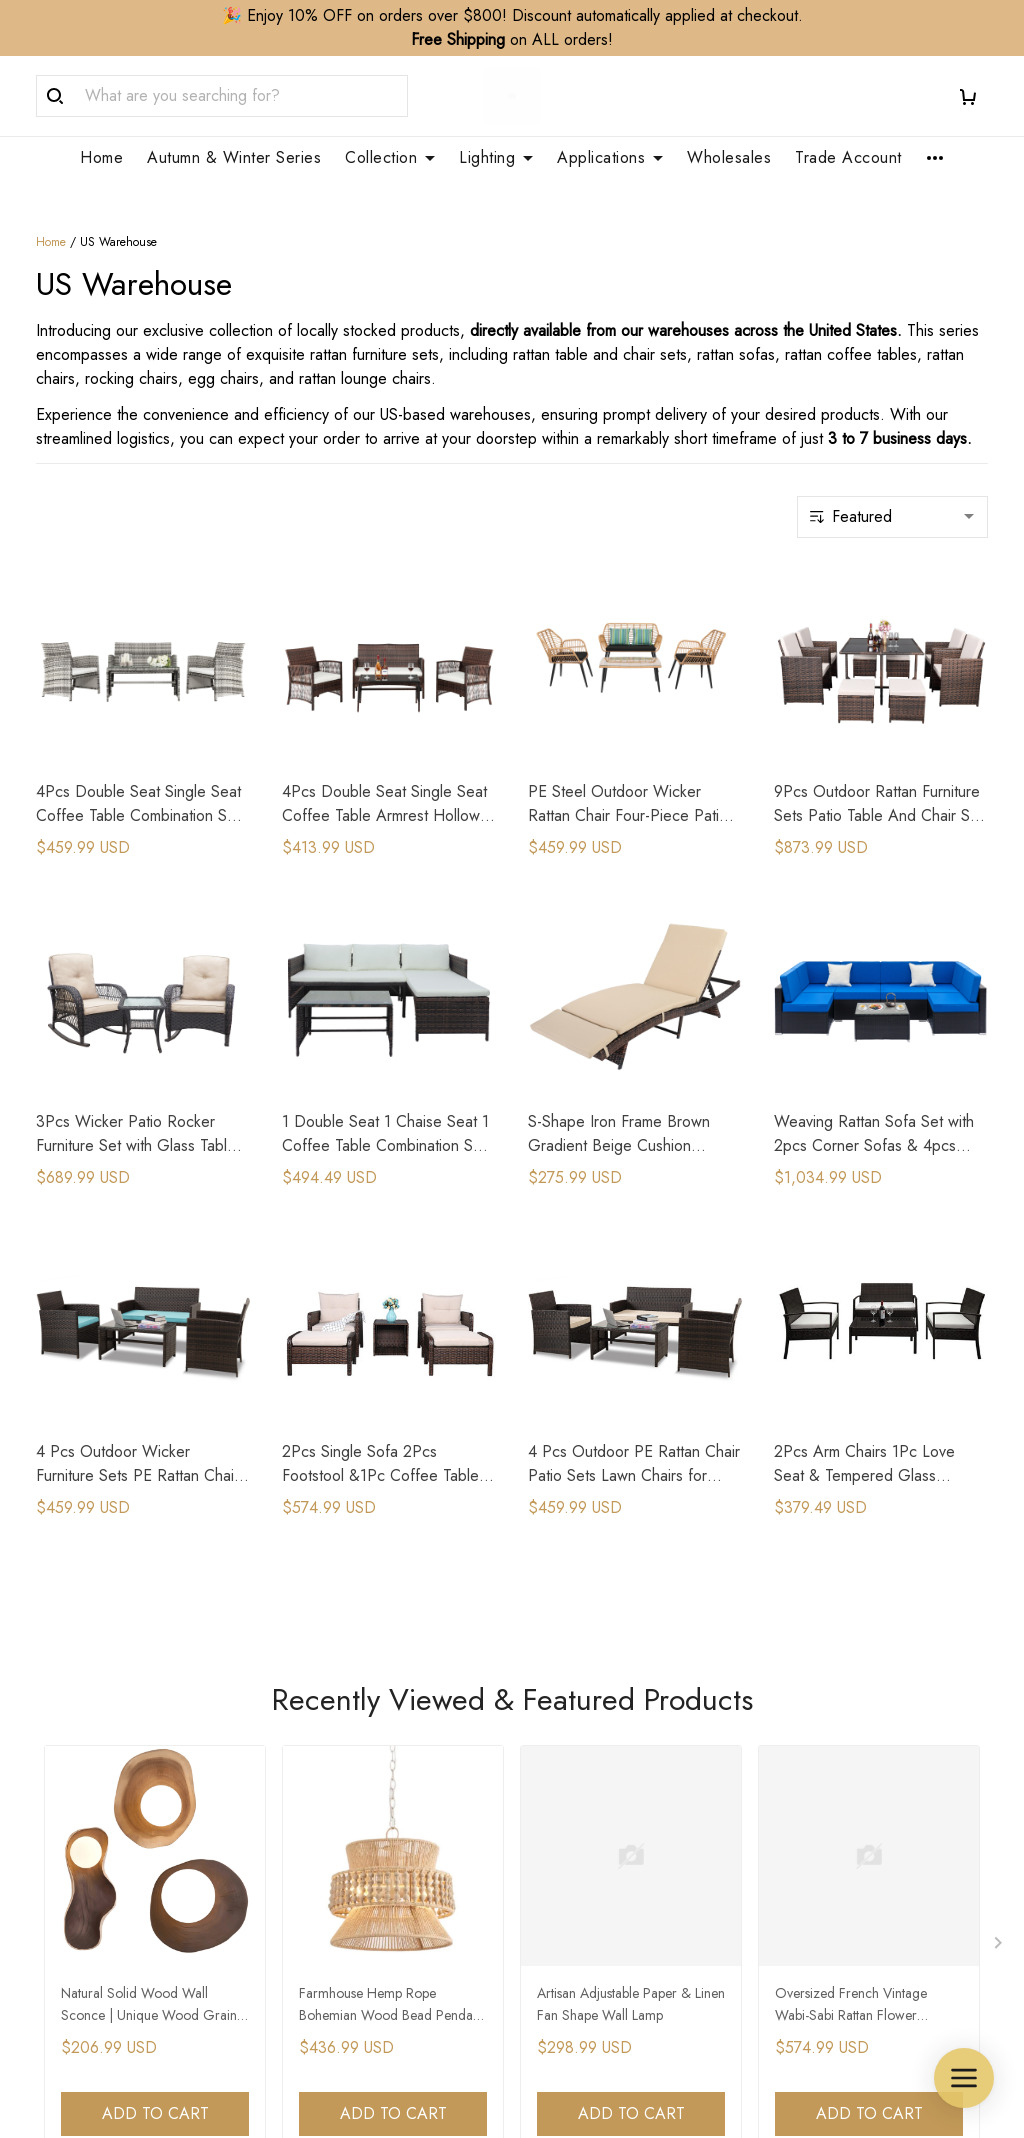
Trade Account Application (618, 1745)
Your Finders (569, 1847)
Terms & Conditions (839, 1881)
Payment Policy (825, 1847)
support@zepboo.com (110, 1941)
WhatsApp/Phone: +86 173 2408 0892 (130, 1901)
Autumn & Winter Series (234, 158)
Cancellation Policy (837, 1779)
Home (101, 158)
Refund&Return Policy (848, 1745)
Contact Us (318, 1745)
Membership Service (597, 1813)
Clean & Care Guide (352, 1847)
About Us (313, 1711)
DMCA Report (656, 2046)
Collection (390, 158)
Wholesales (729, 158)
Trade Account (848, 158)
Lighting (496, 158)
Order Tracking (333, 1779)
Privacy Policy (820, 1813)
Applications (610, 158)
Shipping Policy (825, 1711)
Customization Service (602, 1779)
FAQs (301, 1813)
